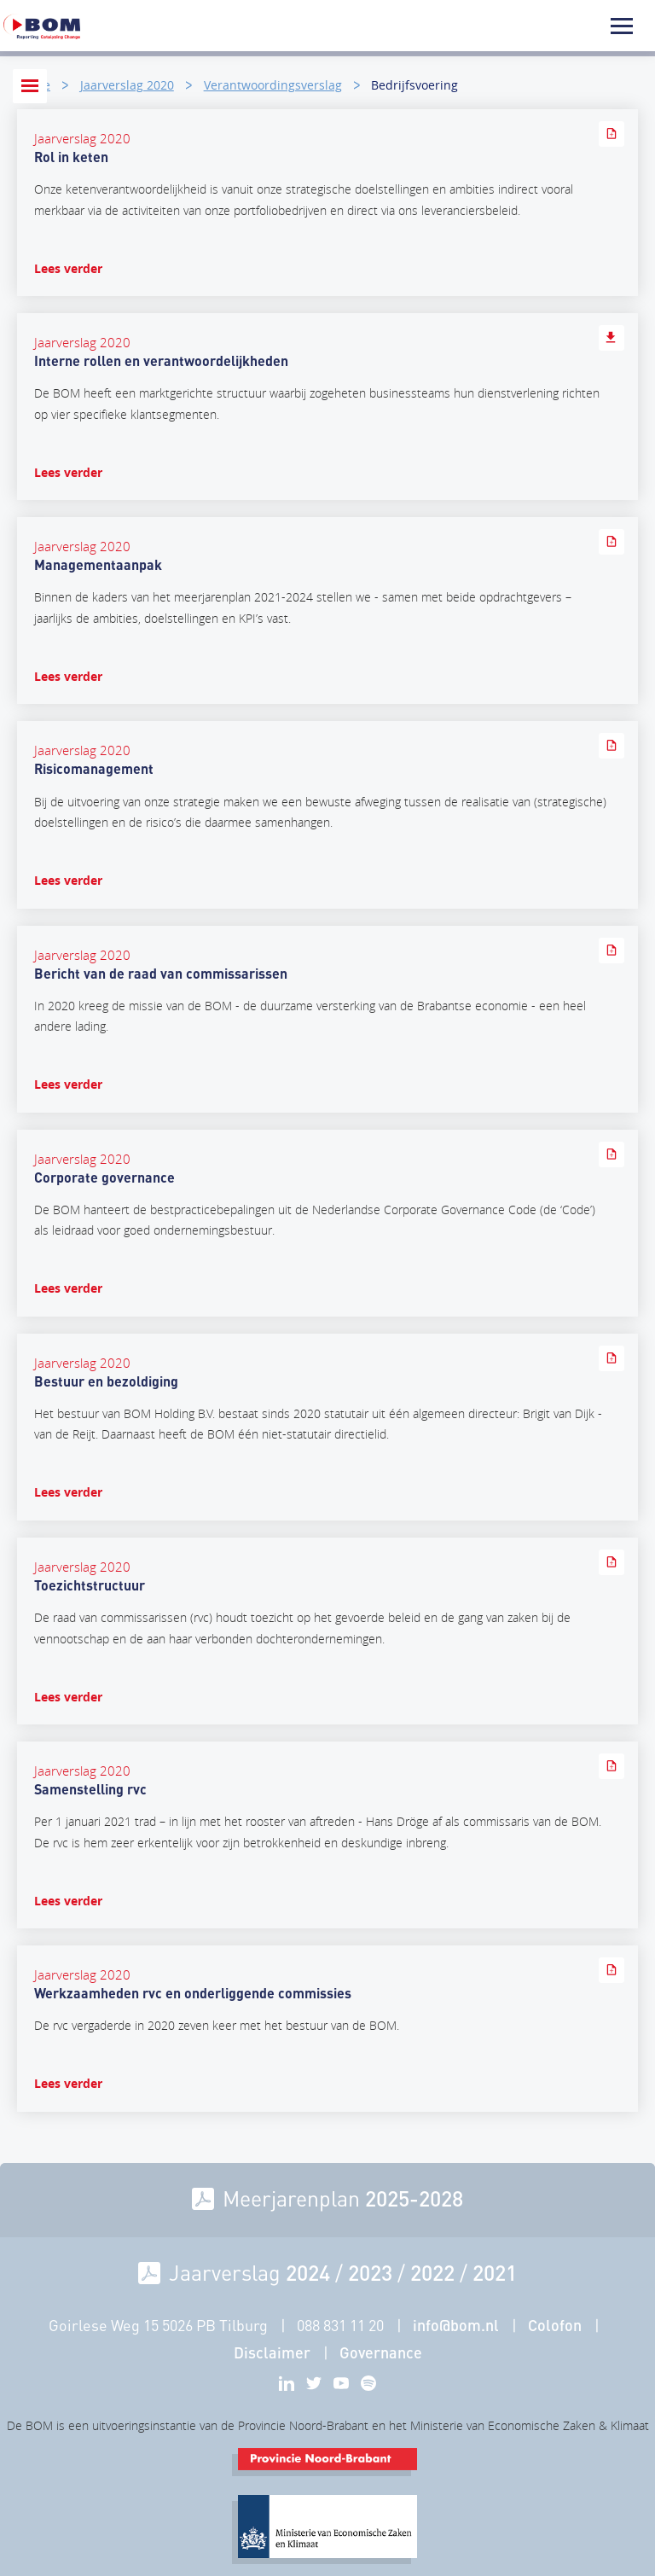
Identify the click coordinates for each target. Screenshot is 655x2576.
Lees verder (68, 268)
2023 (370, 2272)
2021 (494, 2272)
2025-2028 (414, 2198)
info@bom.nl (456, 2325)
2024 (308, 2272)
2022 (432, 2272)
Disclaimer (272, 2352)
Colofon (555, 2325)
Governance (380, 2352)
